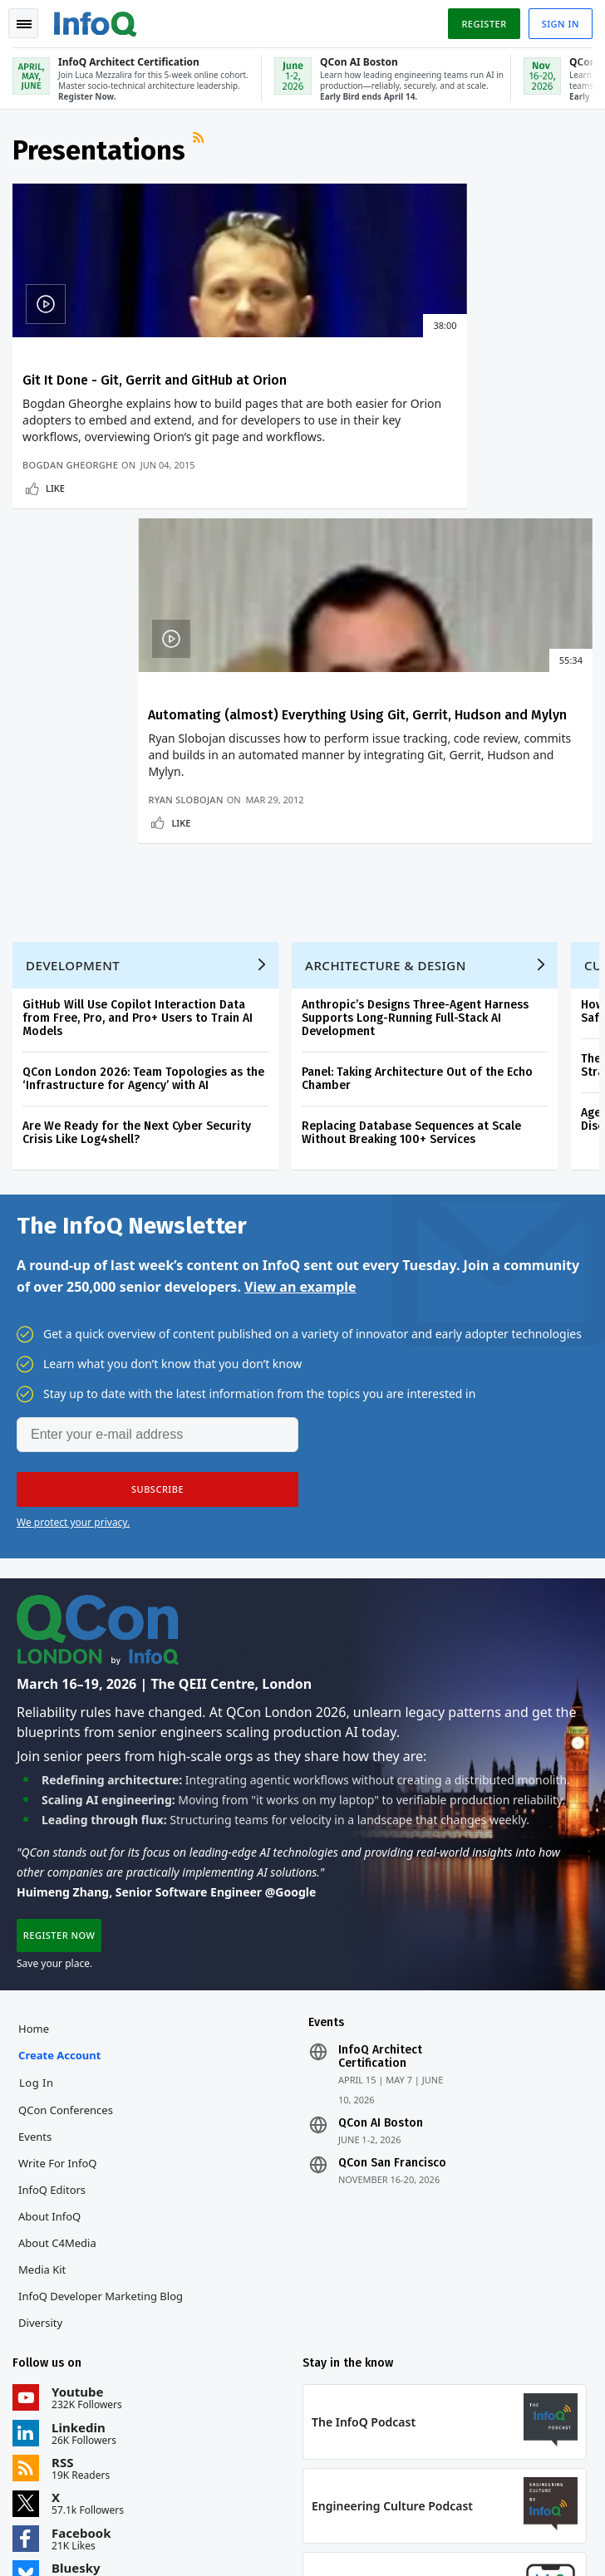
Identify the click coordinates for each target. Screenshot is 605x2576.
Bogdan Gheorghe (71, 499)
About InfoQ (50, 1928)
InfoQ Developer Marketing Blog (101, 2008)
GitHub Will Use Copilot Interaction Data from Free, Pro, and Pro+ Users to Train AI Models (138, 725)
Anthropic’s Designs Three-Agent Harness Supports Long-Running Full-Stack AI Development (415, 725)
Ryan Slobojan (354, 499)
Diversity (41, 2035)
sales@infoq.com (250, 2436)
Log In (37, 1795)
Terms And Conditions (144, 2542)
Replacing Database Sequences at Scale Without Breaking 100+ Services (412, 840)
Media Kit (42, 1982)
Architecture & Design (386, 673)
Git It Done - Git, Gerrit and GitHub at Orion (155, 382)
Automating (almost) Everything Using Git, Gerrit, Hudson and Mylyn (447, 390)
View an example (300, 996)
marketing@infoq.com (65, 2483)
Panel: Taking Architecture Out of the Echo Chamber (418, 786)
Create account (60, 1767)
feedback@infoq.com (62, 2436)
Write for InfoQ (58, 1875)
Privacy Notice (49, 2542)
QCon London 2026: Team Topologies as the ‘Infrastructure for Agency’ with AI (144, 786)
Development (74, 673)
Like (56, 523)
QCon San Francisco (392, 1875)
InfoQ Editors (52, 1902)
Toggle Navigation (24, 24)
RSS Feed (201, 145)
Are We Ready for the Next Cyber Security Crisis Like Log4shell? (137, 840)
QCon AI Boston (380, 1835)
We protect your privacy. (73, 1231)
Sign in (559, 23)
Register (482, 23)
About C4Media (58, 1955)
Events (35, 1849)
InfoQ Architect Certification (380, 1769)
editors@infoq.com (452, 2436)
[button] (157, 1198)
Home (34, 1741)
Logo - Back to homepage (96, 22)
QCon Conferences (66, 1822)
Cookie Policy (236, 2542)
